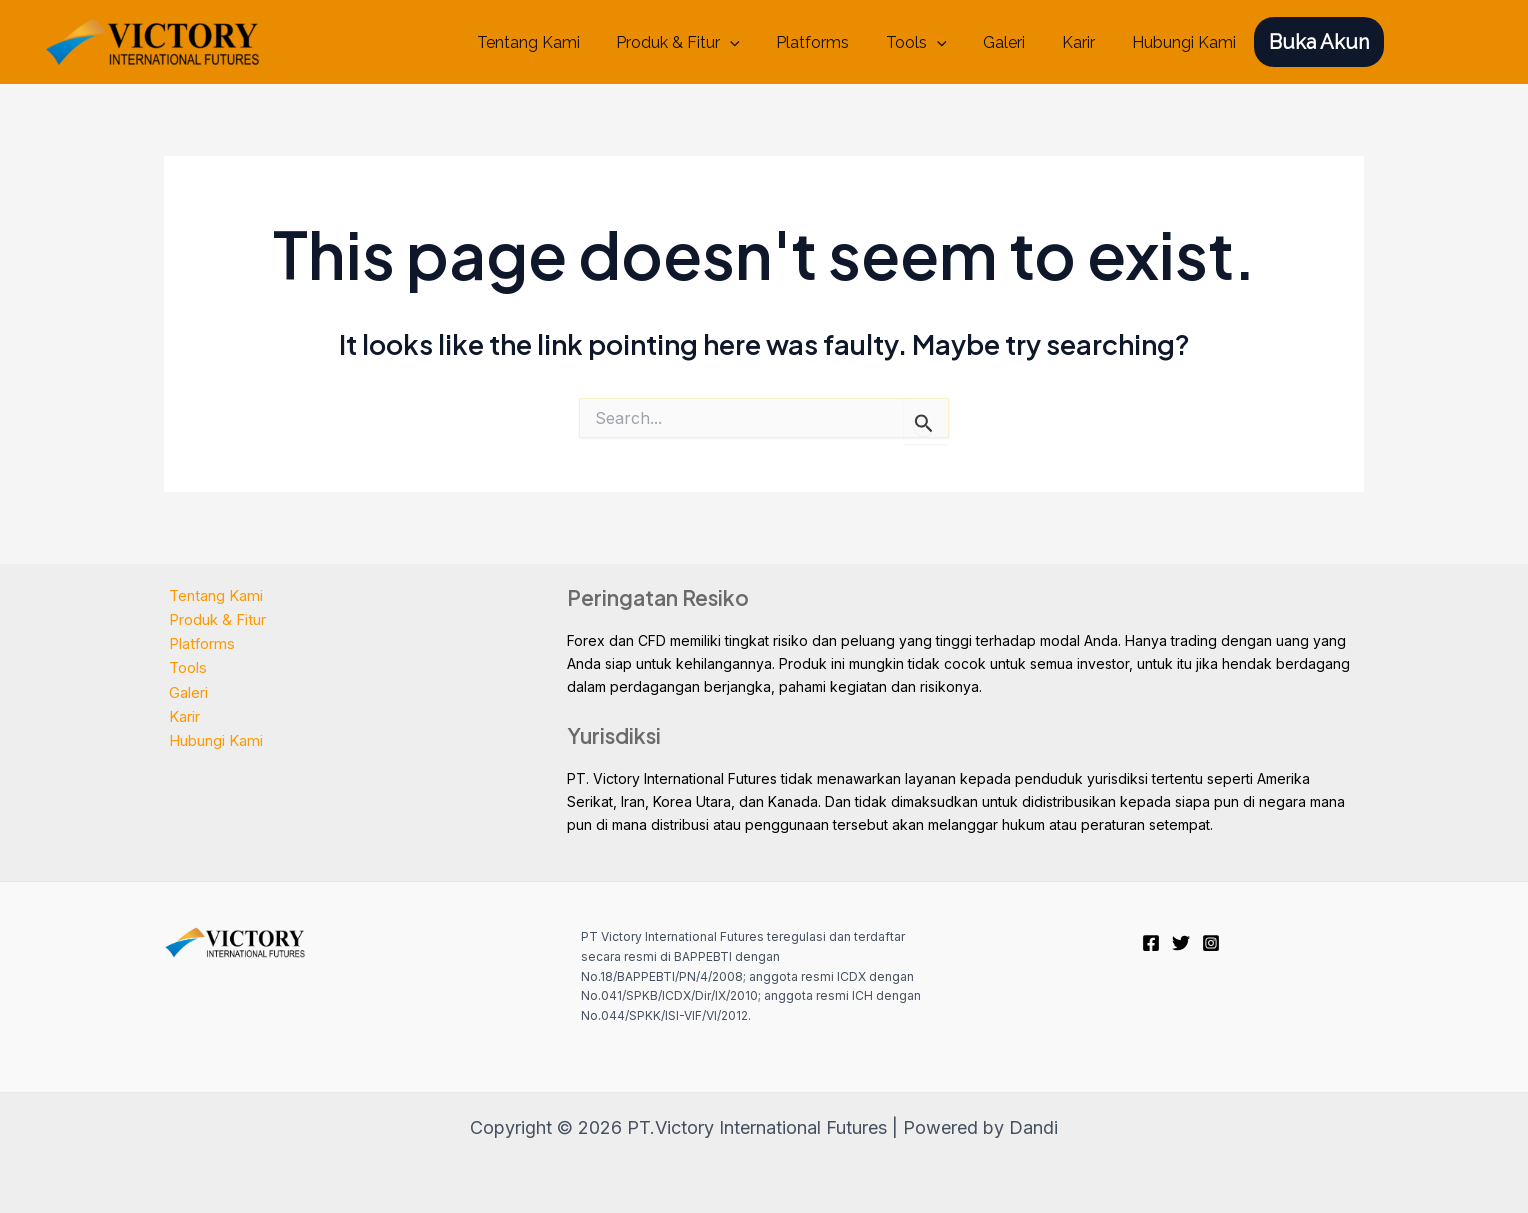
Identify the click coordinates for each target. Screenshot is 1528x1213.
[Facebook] (1151, 943)
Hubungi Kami (1186, 42)
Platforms (833, 42)
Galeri (1016, 42)
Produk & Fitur (704, 43)
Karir (1085, 42)
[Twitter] (1181, 943)
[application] (756, 43)
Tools (932, 43)
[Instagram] (1211, 943)
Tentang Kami (558, 42)
